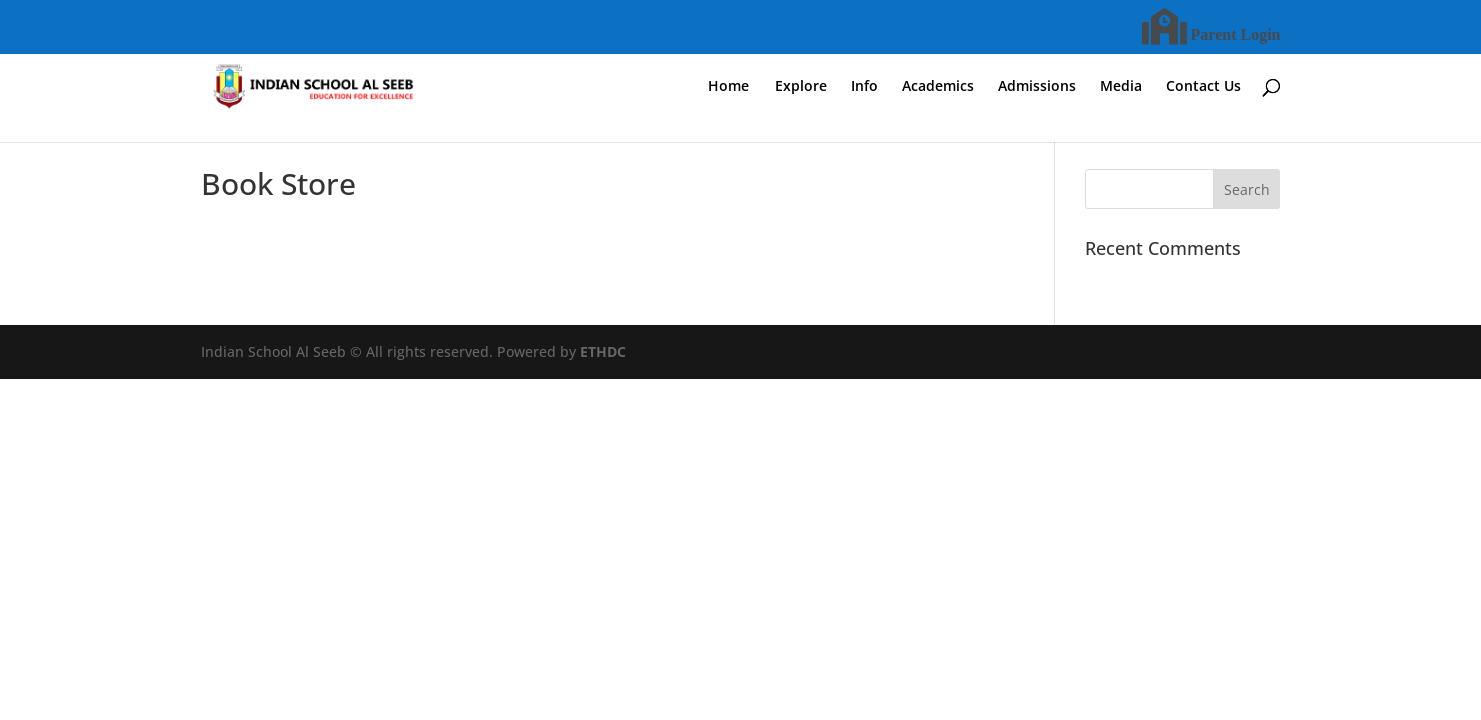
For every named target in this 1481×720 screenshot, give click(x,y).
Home (728, 87)
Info (864, 87)
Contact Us (1203, 87)
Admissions (1037, 87)
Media (1121, 87)
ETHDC (603, 351)
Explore (801, 87)
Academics (938, 87)
